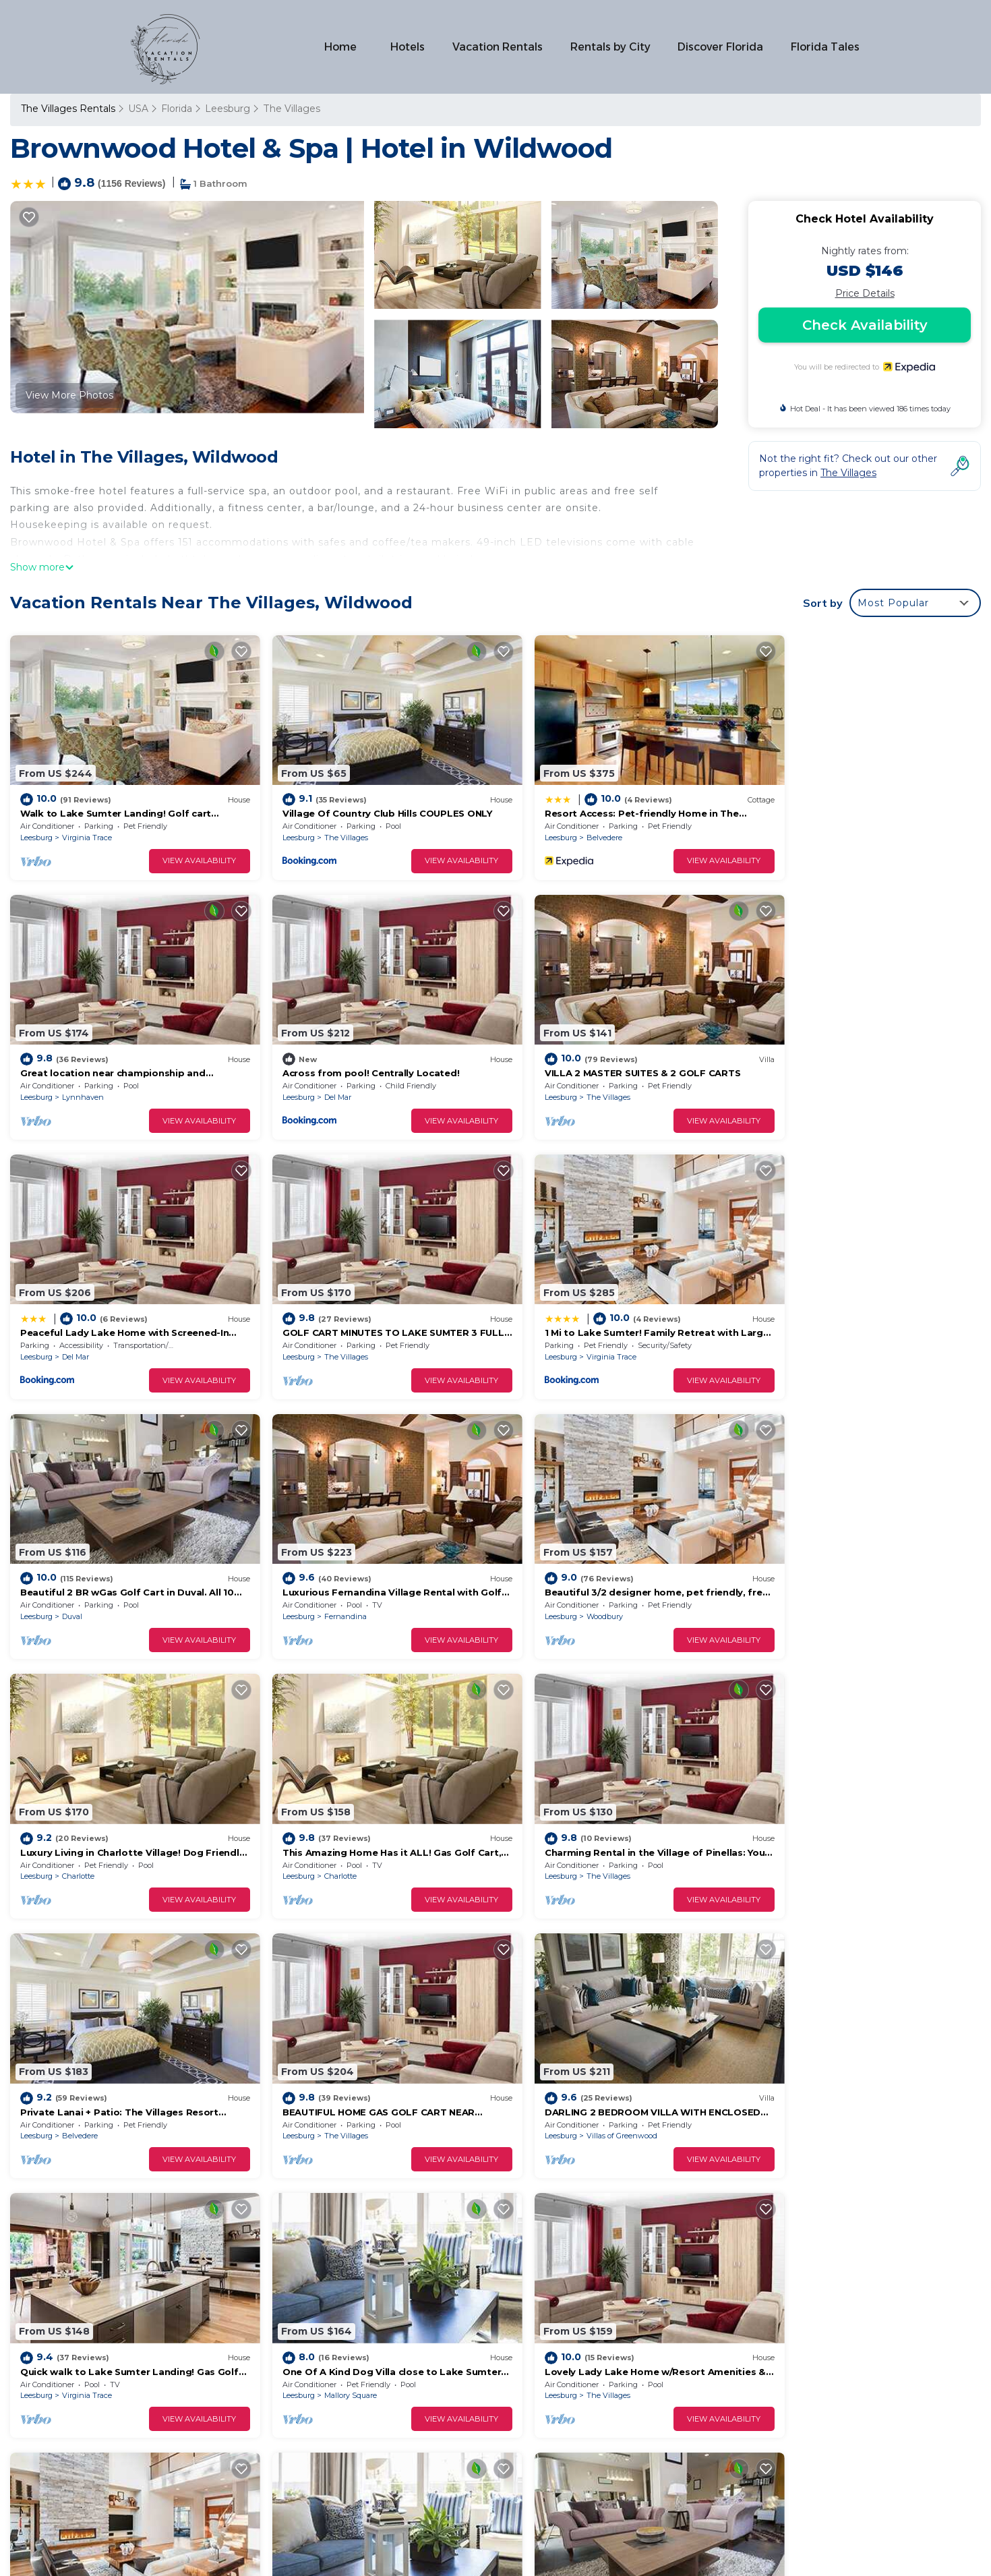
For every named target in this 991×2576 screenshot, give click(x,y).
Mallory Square (826, 1827)
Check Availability (865, 325)
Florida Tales (825, 46)
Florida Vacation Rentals (85, 2334)
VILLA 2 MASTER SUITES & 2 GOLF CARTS (363, 1053)
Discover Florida (721, 46)
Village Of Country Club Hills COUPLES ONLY (370, 803)
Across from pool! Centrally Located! (108, 1053)
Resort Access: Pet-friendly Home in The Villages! (630, 2355)
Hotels (409, 46)
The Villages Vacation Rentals (98, 2312)
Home (342, 46)
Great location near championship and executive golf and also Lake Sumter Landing (711, 2377)
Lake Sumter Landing (838, 2076)
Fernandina (574, 1327)
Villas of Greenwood (343, 1827)
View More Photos (69, 395)
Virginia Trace (87, 827)
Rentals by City (611, 46)
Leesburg (227, 109)
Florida (176, 109)
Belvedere (571, 827)
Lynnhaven (820, 827)
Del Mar (75, 1077)
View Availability (183, 851)
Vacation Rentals (499, 46)
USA (138, 109)
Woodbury (818, 1327)
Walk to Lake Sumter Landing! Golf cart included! (629, 2312)
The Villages (291, 109)
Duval (318, 1327)
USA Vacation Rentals (80, 2355)
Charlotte (78, 1576)
